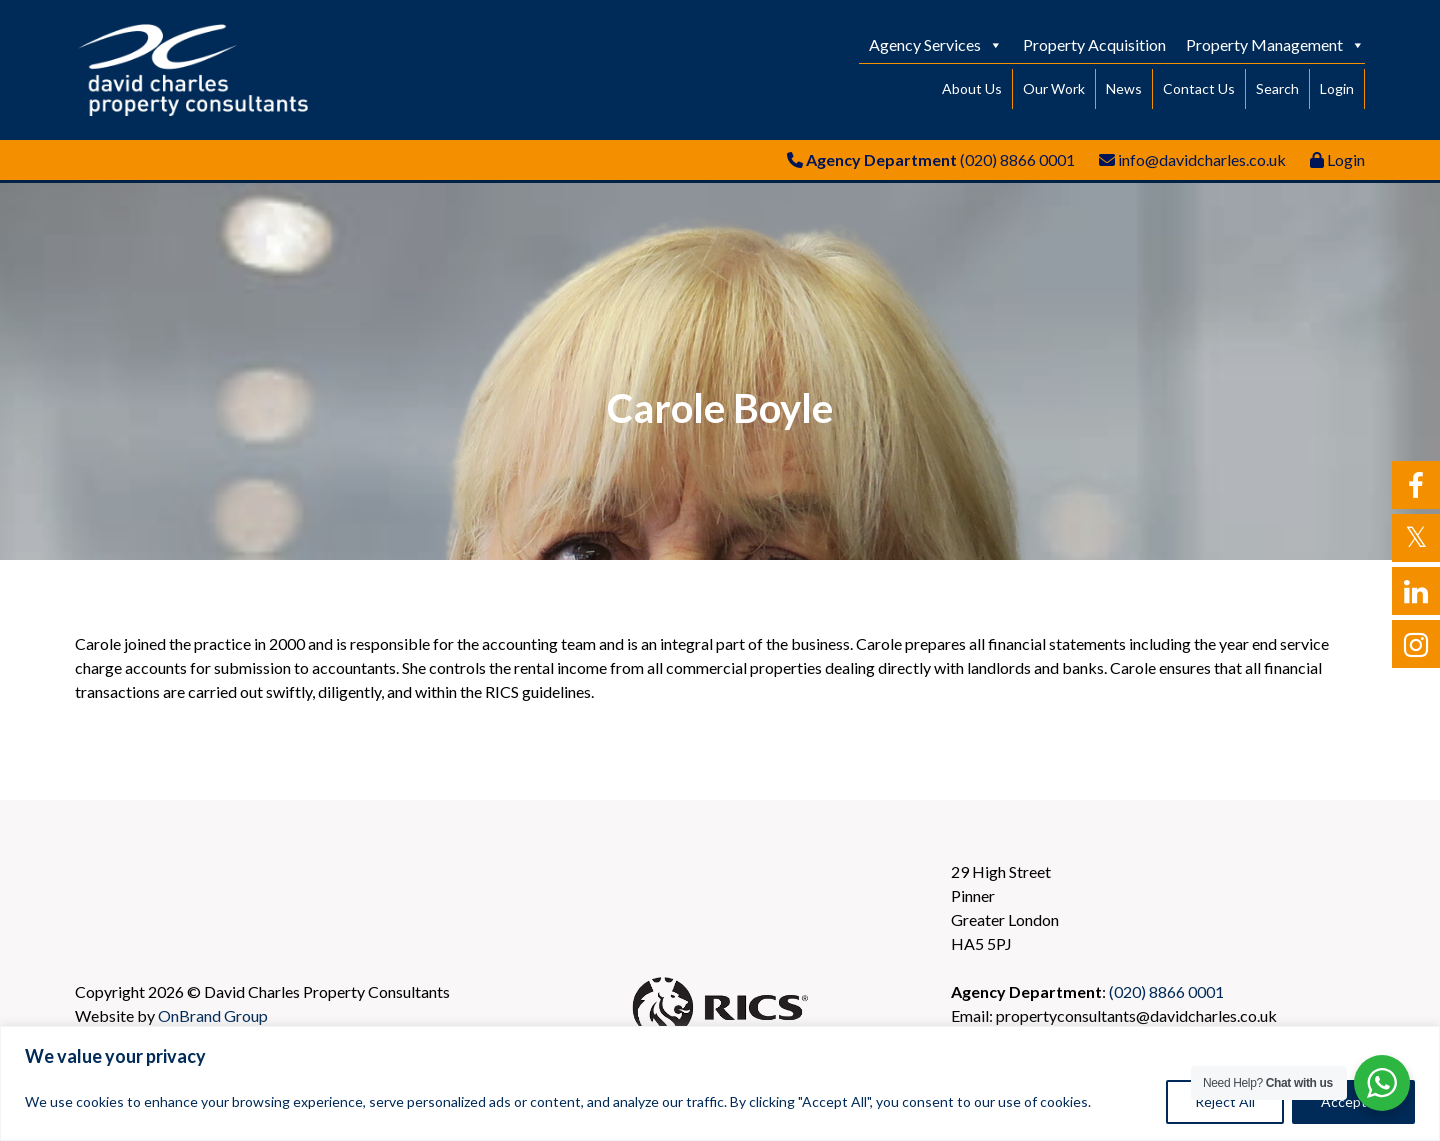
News (1124, 88)
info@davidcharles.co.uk (1202, 159)
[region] (720, 1083)
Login (1337, 88)
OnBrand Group (213, 1015)
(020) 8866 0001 (1017, 159)
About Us (972, 88)
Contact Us (1199, 88)
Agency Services (936, 44)
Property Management (1275, 44)
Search (1277, 88)
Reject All (1225, 1101)
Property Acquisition (1094, 44)
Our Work (1054, 88)
